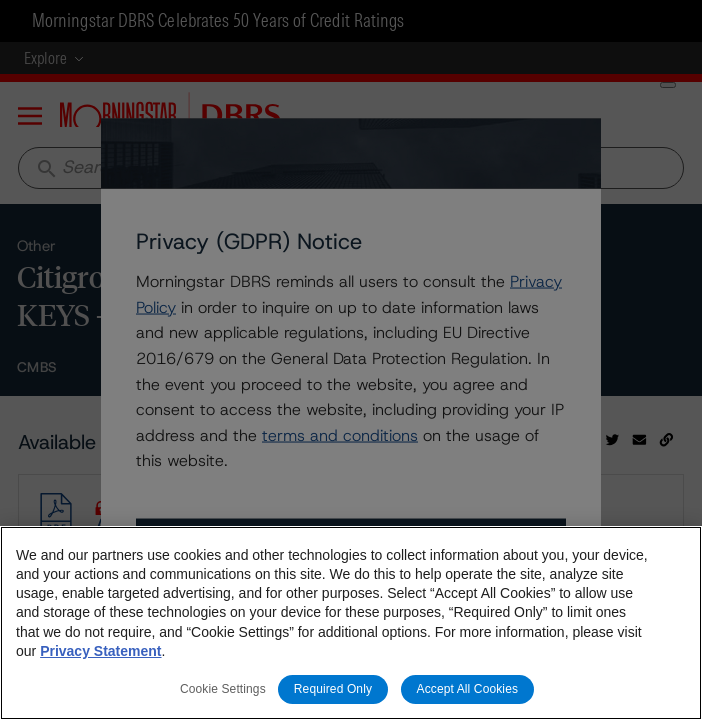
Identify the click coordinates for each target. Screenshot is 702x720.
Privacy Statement (100, 651)
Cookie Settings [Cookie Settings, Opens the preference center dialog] (223, 689)
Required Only (333, 689)
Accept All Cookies (468, 689)
